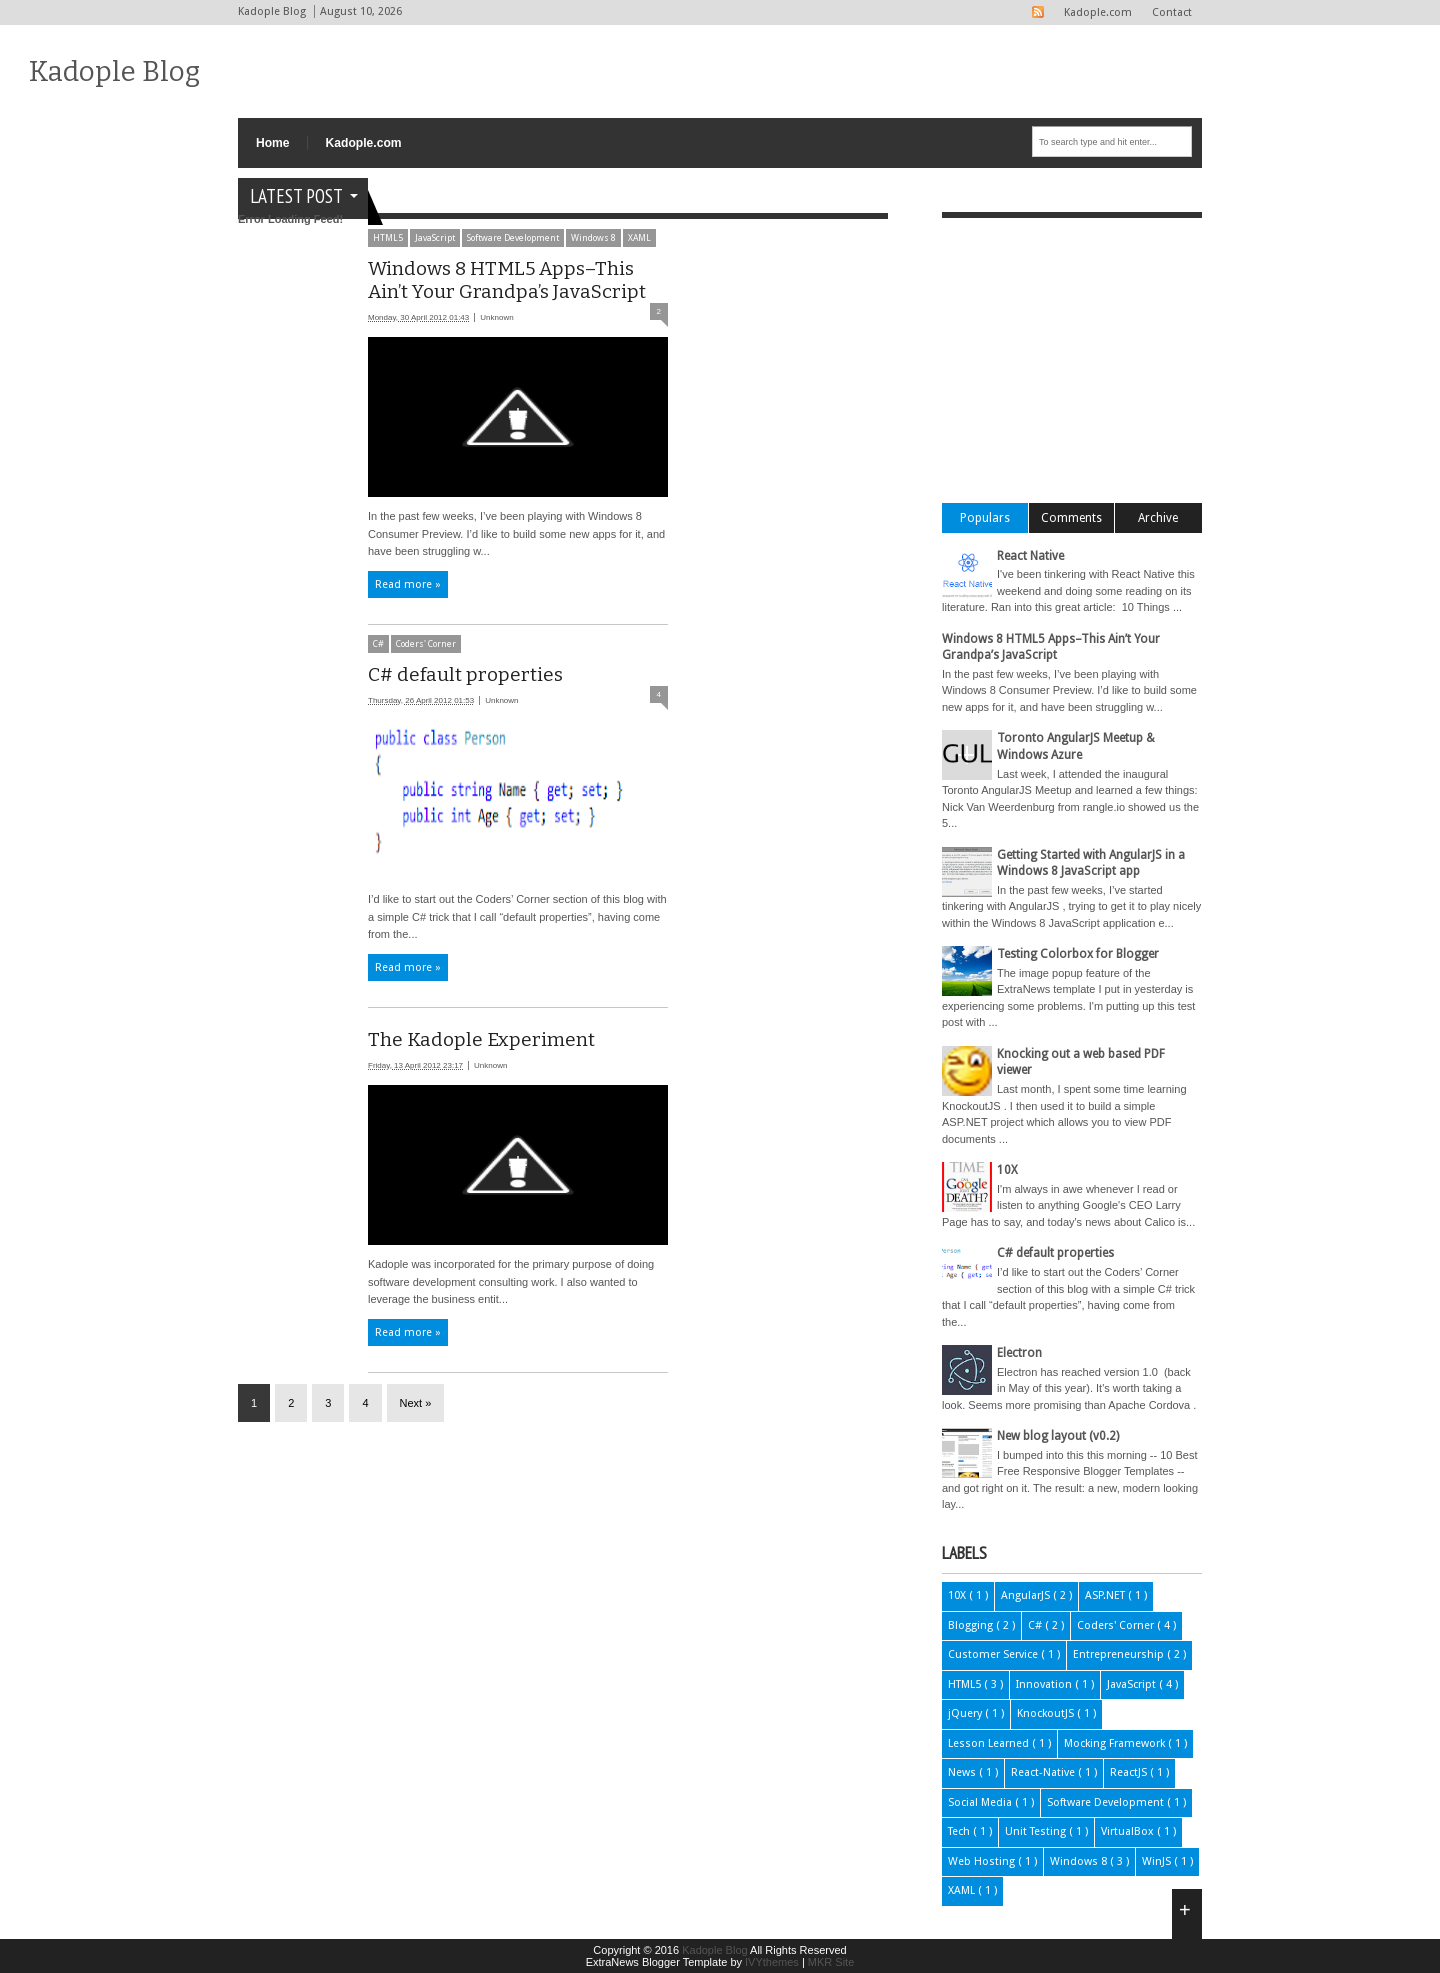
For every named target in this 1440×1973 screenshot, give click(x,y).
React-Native (1044, 1772)
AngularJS (1027, 1595)
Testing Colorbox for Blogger (1078, 954)
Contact (1172, 12)
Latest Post (296, 196)
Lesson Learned (990, 1743)
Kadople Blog (114, 71)
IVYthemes (773, 1962)
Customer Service (994, 1654)
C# (378, 644)
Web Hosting (983, 1861)
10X (1007, 1170)
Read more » (408, 584)
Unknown (496, 317)
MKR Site (831, 1962)
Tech (960, 1831)
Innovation (1045, 1684)
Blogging (972, 1625)
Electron (1019, 1353)
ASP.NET (1106, 1595)
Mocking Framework (1116, 1743)
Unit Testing (1037, 1831)
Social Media (981, 1802)
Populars (985, 518)
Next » (416, 1403)
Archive (1158, 518)
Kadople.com (1098, 12)
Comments (1071, 518)
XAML (963, 1890)
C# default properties (465, 674)
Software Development (1107, 1802)
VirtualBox (1129, 1831)
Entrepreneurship (1120, 1654)
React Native (1030, 556)
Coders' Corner (426, 644)
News (963, 1772)
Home (273, 143)
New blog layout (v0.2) (1058, 1436)
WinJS (1158, 1861)
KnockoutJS (1047, 1713)
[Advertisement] (602, 249)
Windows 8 (1080, 1861)
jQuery (966, 1713)
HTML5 (966, 1684)
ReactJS (1130, 1772)
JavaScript (1133, 1684)
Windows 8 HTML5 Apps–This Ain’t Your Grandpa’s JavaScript (507, 280)
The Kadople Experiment (481, 1039)
